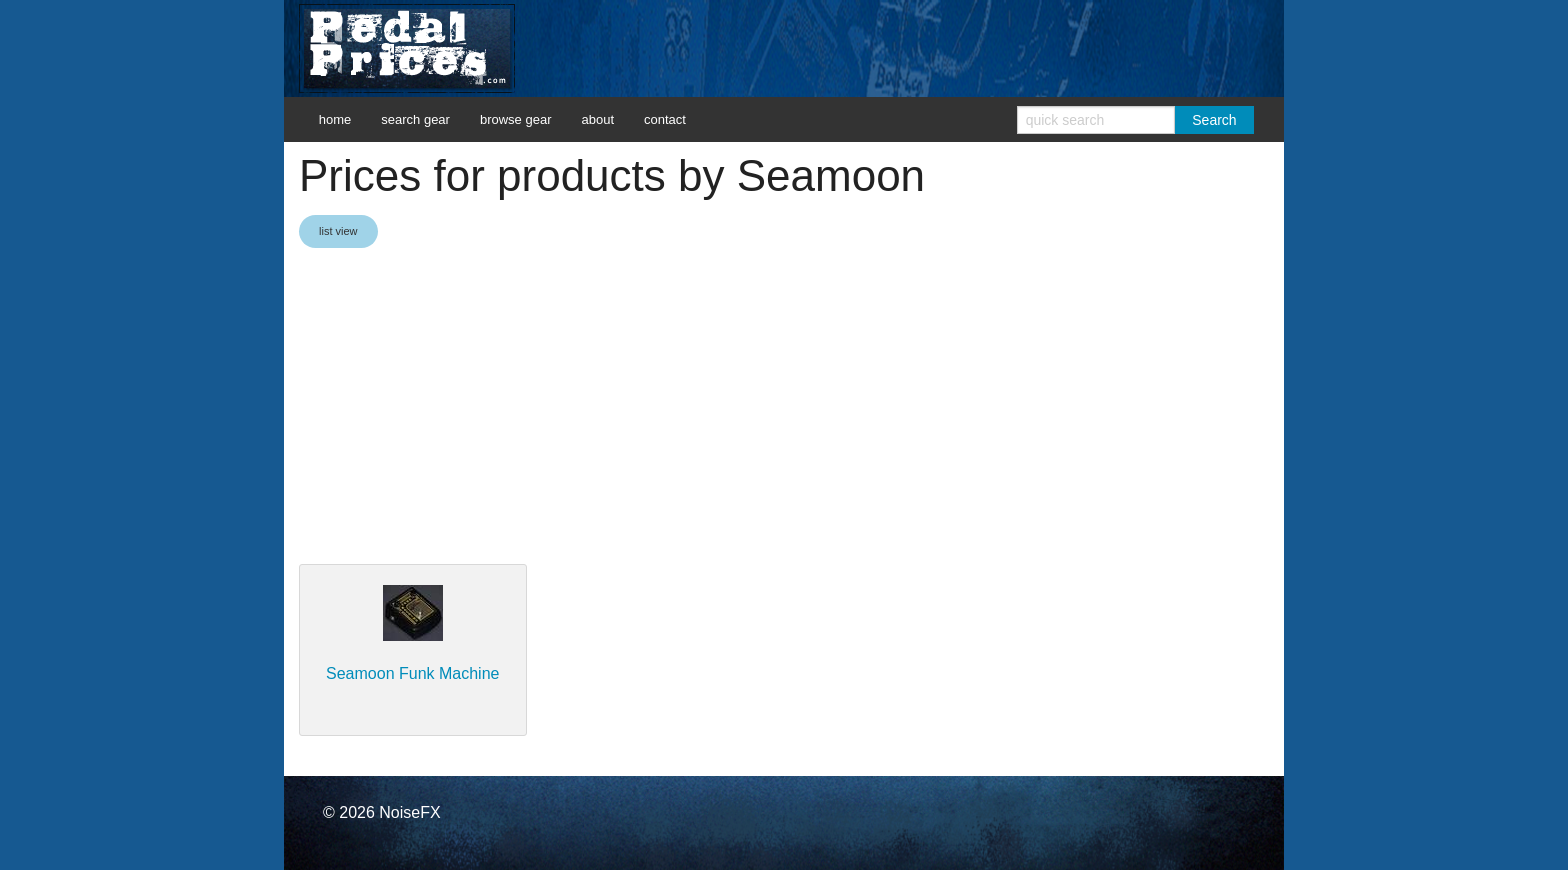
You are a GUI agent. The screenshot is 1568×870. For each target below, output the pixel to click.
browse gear (516, 119)
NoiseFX (409, 812)
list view (338, 231)
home (335, 119)
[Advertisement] (784, 408)
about (597, 119)
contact (665, 119)
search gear (415, 119)
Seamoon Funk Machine (412, 673)
